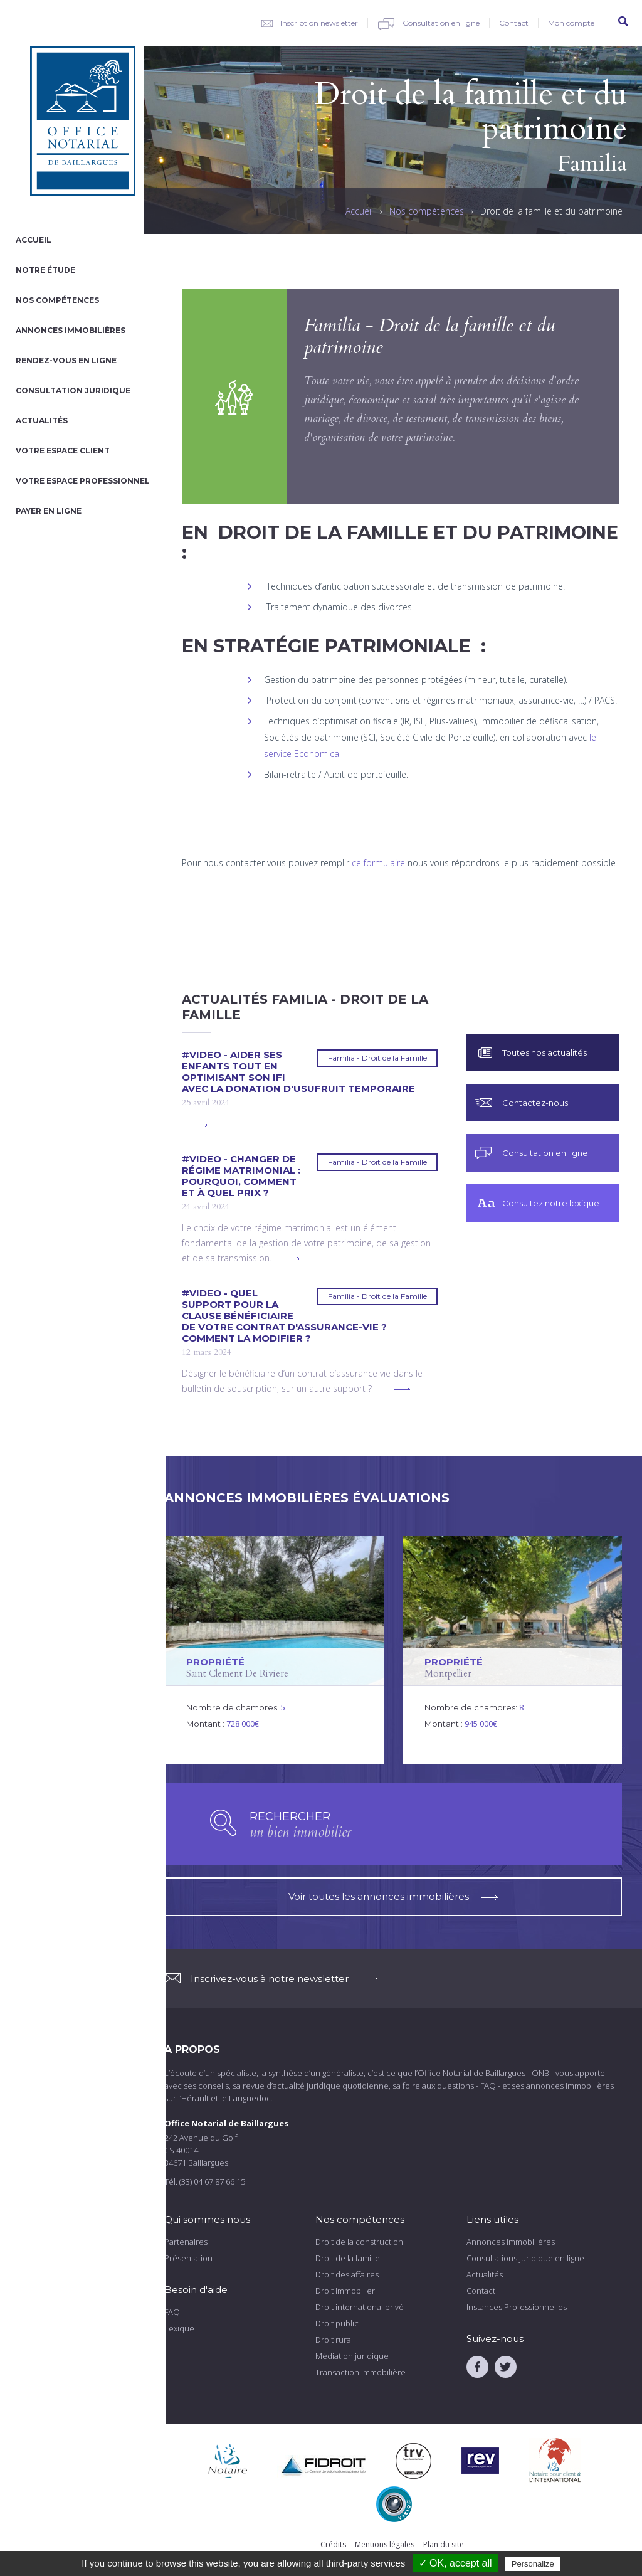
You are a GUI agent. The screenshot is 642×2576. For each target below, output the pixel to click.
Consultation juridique (73, 390)
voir (274, 1650)
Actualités (42, 420)
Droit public (337, 2323)
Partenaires (186, 2242)
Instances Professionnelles (516, 2307)
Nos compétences (57, 300)
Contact (514, 23)
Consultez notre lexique (550, 1203)
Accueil (33, 240)
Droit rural (334, 2340)
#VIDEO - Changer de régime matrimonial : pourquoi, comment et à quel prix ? (241, 1176)
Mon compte (571, 23)
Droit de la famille (347, 2258)
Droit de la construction (359, 2242)
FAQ (172, 2312)
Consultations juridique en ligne (525, 2258)
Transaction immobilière (360, 2372)
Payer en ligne (49, 511)
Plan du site (443, 2544)
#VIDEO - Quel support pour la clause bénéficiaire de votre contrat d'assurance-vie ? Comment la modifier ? (284, 1316)
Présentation (188, 2258)
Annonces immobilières (70, 330)
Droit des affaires (347, 2274)
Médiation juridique (352, 2356)
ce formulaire (378, 863)
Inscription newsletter (319, 23)
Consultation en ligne (441, 23)
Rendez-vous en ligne (66, 360)
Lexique (179, 2328)
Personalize (533, 2563)
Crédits (333, 2544)
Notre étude (45, 270)
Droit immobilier (345, 2291)
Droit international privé (359, 2307)
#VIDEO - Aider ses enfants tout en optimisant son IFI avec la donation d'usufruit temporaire (298, 1072)
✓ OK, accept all (455, 2563)
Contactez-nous (535, 1103)
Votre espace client (63, 450)
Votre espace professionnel (83, 480)
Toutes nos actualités (544, 1052)
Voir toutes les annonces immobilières (393, 1896)
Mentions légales (384, 2544)
